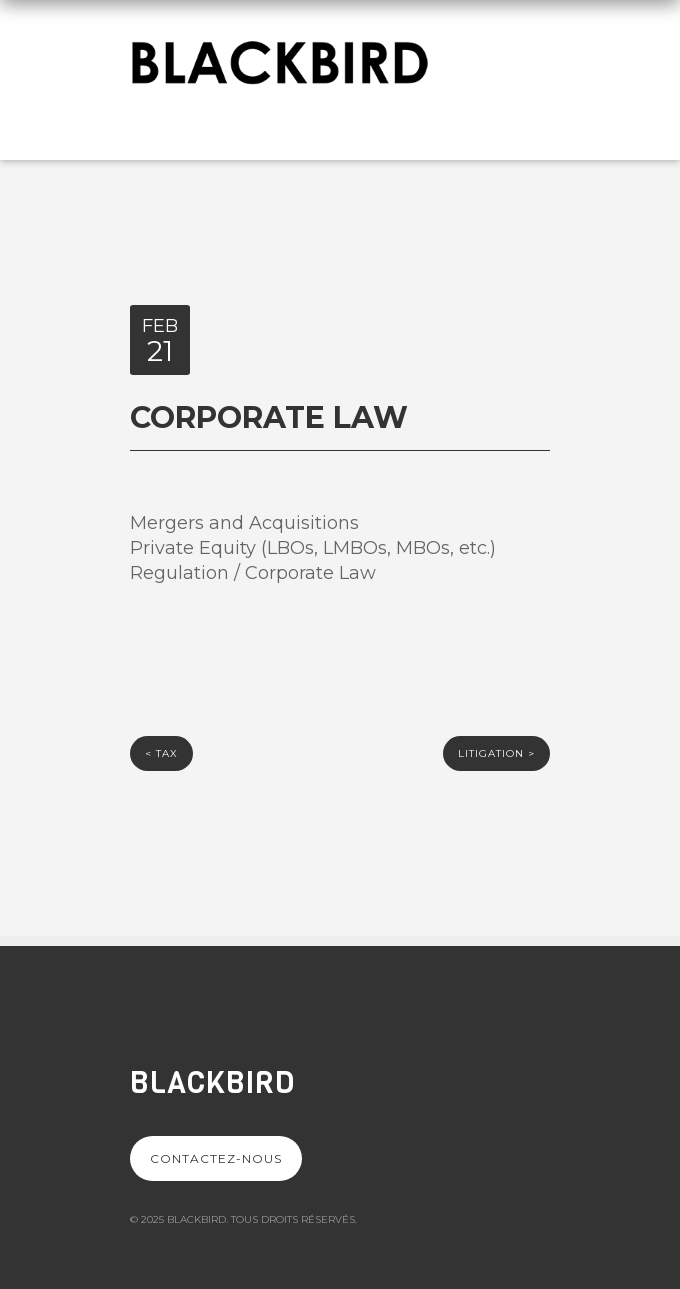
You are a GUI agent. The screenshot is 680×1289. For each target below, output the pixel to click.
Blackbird (212, 1083)
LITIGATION (496, 753)
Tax (161, 753)
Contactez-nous (216, 1158)
